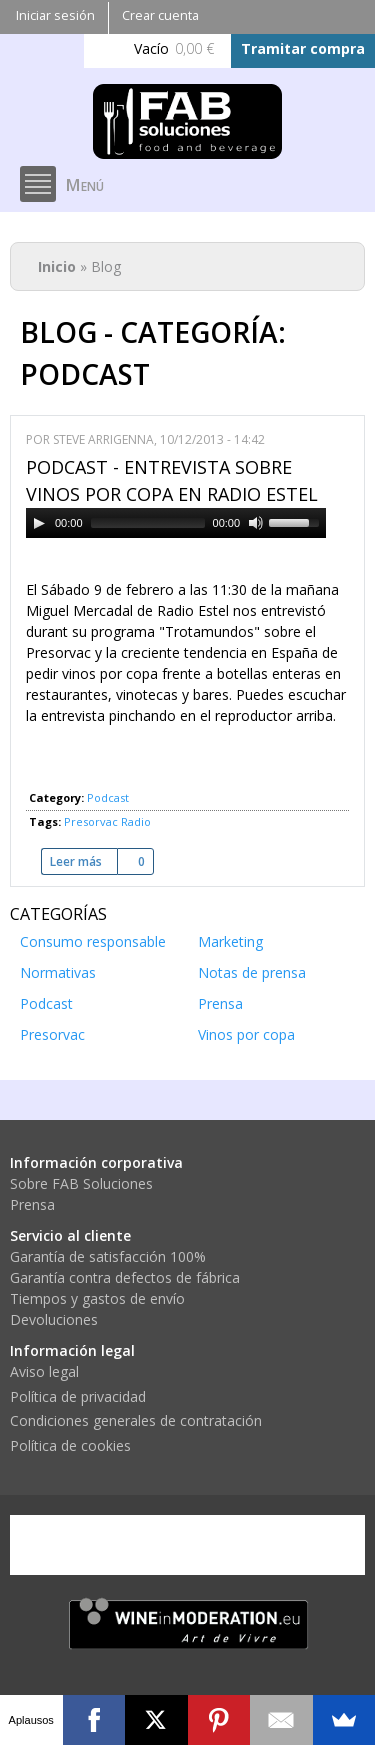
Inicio (57, 266)
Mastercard (135, 1545)
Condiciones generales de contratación (136, 1420)
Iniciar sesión (55, 15)
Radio (136, 821)
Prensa (220, 1003)
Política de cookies (70, 1445)
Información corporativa (96, 1162)
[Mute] (256, 523)
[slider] (148, 523)
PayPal (216, 1545)
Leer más (83, 861)
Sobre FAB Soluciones (81, 1183)
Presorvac (91, 821)
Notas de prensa (252, 972)
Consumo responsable (93, 941)
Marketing (230, 941)
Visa (55, 1545)
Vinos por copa (246, 1034)
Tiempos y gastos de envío (97, 1298)
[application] (176, 523)
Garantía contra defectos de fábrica (125, 1277)
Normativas (58, 972)
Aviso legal (44, 1371)
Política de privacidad (78, 1396)
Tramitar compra (303, 48)
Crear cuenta (160, 15)
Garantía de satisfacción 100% (108, 1256)
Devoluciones (54, 1319)
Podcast (108, 797)
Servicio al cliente (70, 1235)
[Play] (39, 523)
